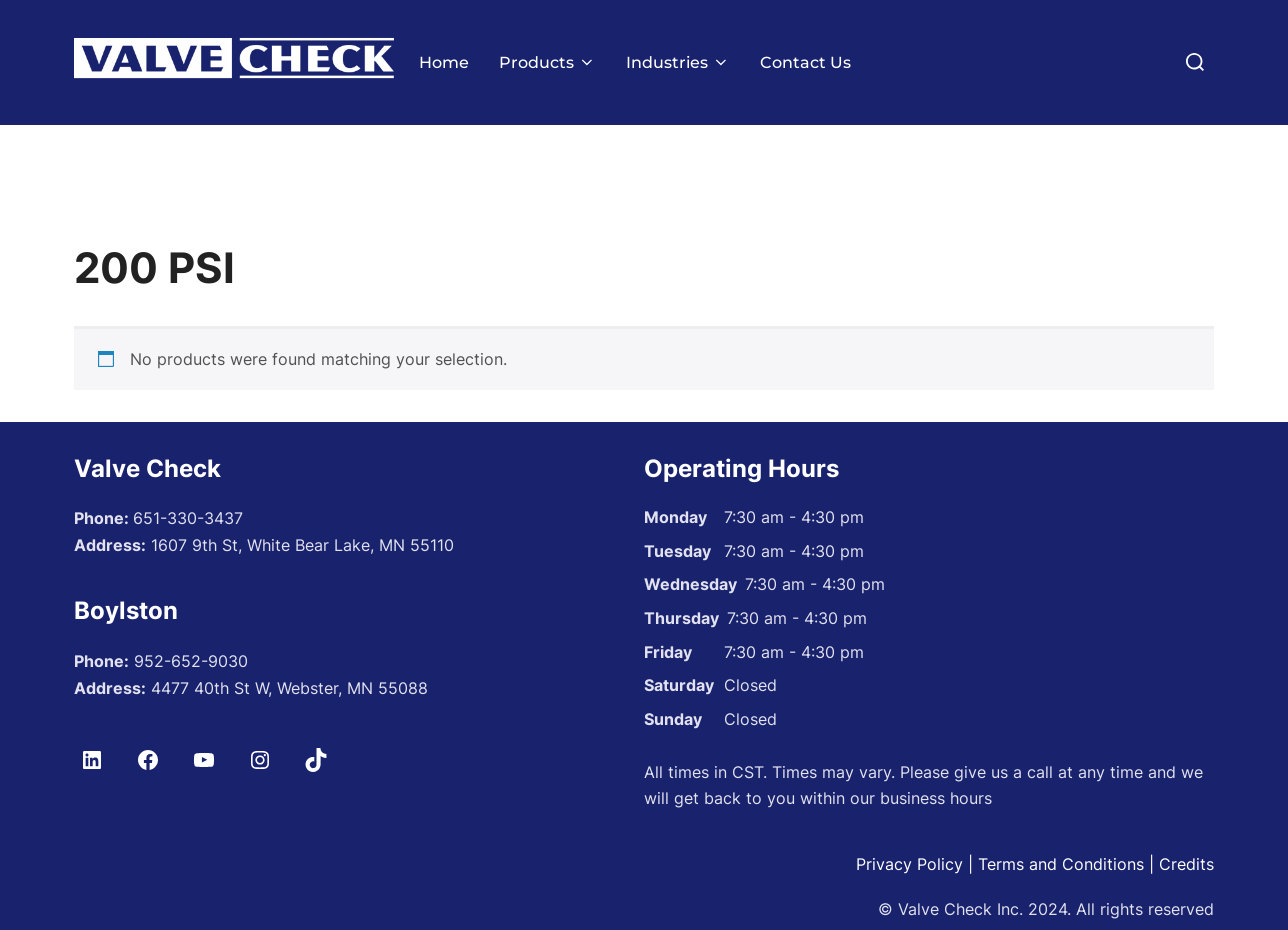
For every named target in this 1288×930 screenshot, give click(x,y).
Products (547, 62)
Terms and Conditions (1061, 902)
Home (444, 62)
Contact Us (805, 62)
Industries (678, 62)
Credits (1186, 902)
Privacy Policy (909, 902)
